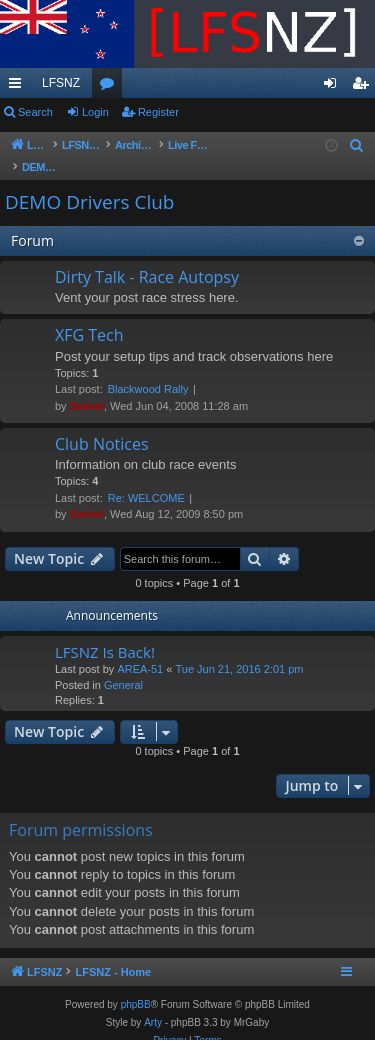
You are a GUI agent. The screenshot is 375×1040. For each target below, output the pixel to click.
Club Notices (102, 424)
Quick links (19, 87)
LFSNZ (61, 83)
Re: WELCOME (146, 478)
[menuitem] (357, 146)
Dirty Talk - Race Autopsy (147, 257)
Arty (153, 1002)
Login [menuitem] (334, 87)
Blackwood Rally (148, 369)
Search (35, 112)
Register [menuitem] (364, 87)
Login (95, 112)
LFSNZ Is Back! (105, 632)
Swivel (87, 386)
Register (158, 112)
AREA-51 (140, 649)
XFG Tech (89, 315)
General (123, 665)
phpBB (136, 984)
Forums (111, 87)
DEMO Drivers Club (89, 182)
